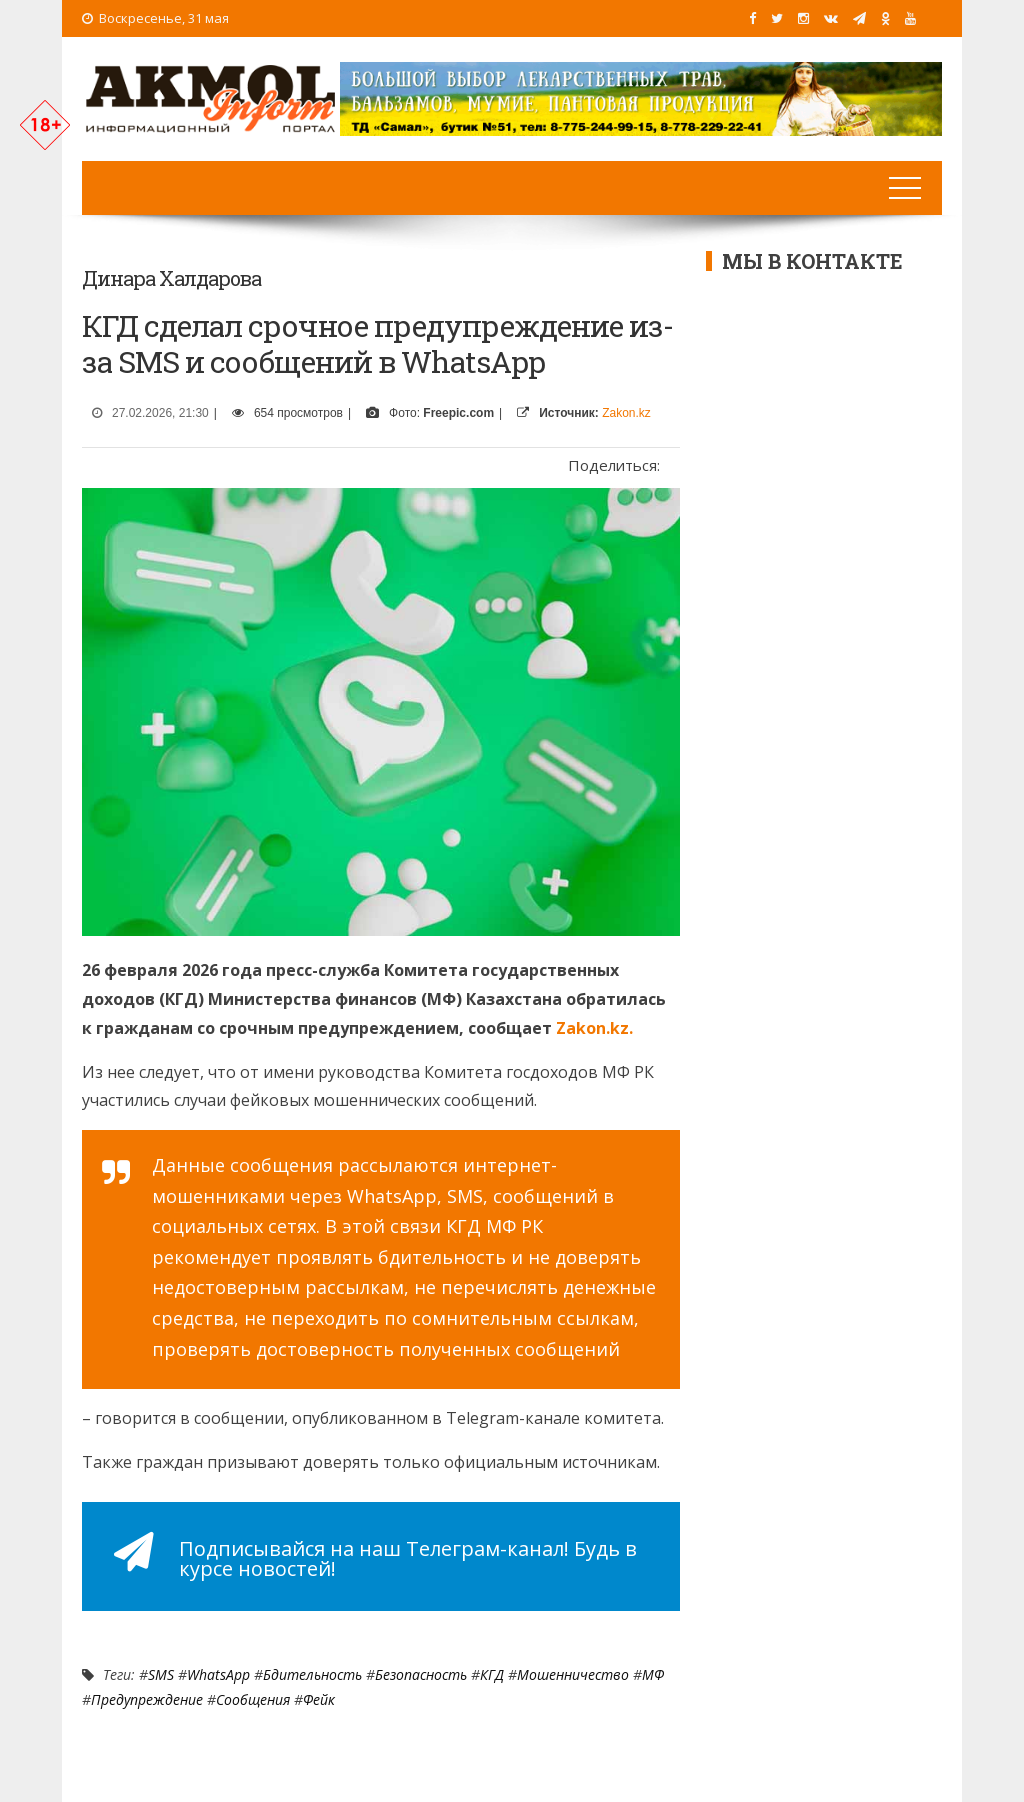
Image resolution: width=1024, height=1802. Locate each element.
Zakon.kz (626, 413)
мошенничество (573, 1674)
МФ (653, 1674)
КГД (492, 1674)
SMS (161, 1674)
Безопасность (421, 1674)
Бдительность (312, 1674)
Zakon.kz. (592, 1028)
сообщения (253, 1699)
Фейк (319, 1699)
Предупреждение (147, 1699)
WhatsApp (218, 1674)
